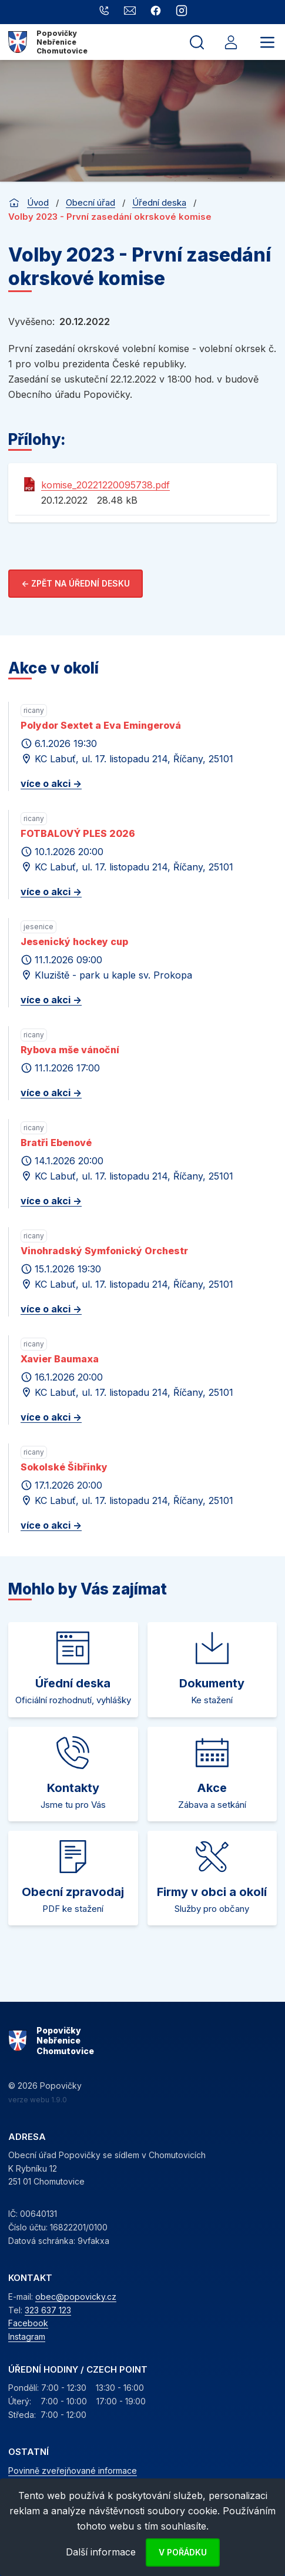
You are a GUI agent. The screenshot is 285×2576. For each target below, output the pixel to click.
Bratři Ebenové (56, 1142)
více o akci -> (51, 783)
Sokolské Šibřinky (64, 1467)
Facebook (28, 2323)
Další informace (101, 2552)
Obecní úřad (90, 202)
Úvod (38, 202)
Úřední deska (159, 202)
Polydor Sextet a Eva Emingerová (101, 725)
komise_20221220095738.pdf (105, 485)
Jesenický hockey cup (74, 941)
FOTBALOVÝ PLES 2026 (78, 833)
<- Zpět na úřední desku (75, 583)
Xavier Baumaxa (60, 1359)
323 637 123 (48, 2310)
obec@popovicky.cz (75, 2297)
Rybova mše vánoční (70, 1050)
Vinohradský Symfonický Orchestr (104, 1251)
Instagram (26, 2336)
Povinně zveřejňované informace (72, 2470)
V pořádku (183, 2552)
